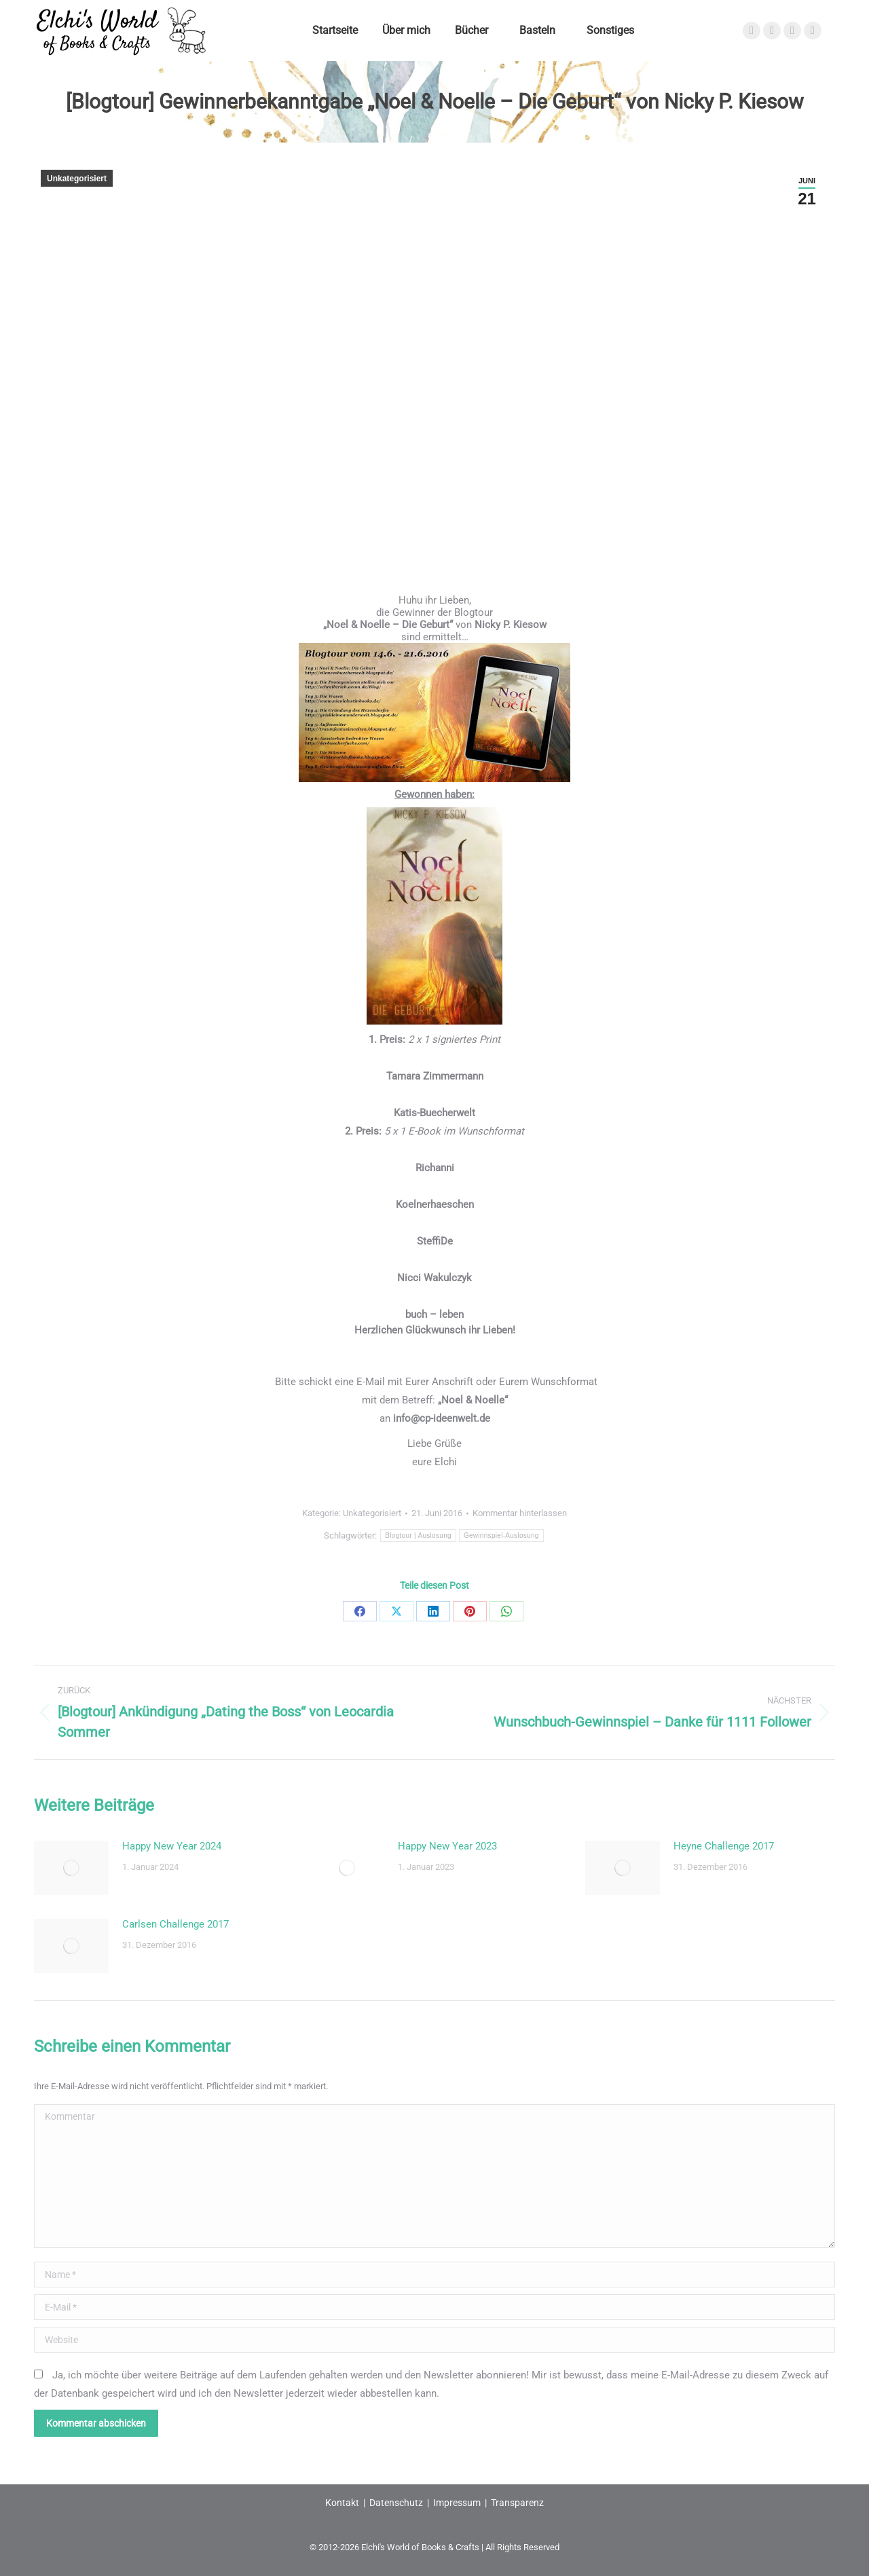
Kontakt (342, 2502)
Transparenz (517, 2502)
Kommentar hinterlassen (520, 1513)
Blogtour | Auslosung (418, 1535)
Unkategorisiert (77, 178)
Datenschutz (396, 2502)
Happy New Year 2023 (447, 1846)
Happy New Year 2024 (171, 1846)
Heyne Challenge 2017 (723, 1846)
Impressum (457, 2502)
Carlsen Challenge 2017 (175, 1924)
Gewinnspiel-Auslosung (501, 1535)
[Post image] (71, 1868)
